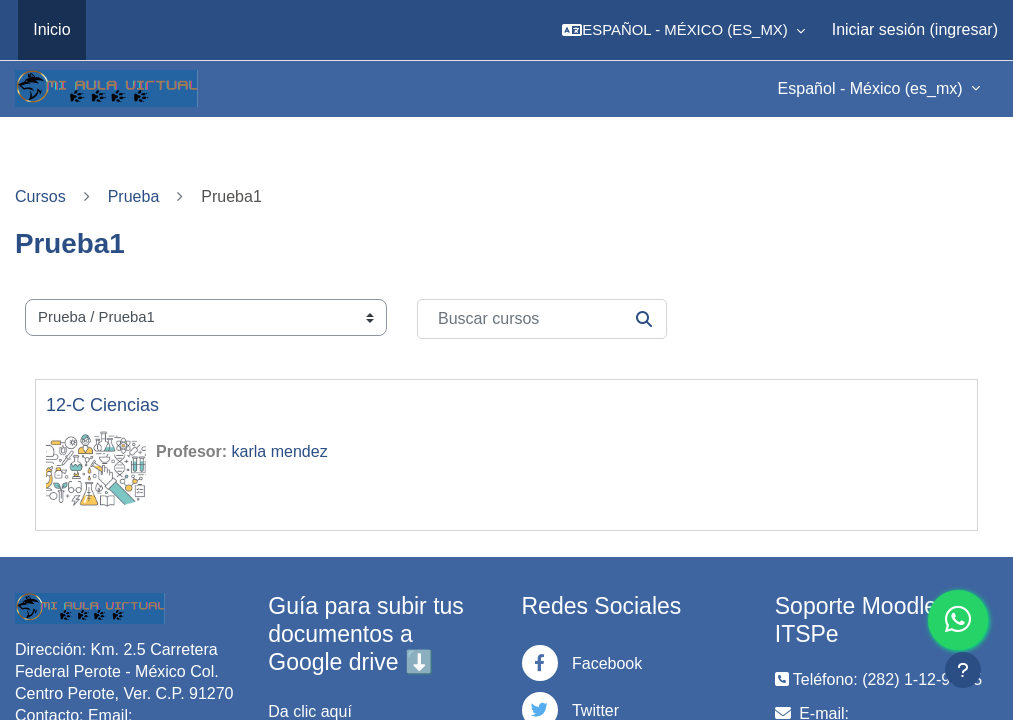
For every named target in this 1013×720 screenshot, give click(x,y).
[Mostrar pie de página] (963, 670)
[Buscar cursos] (542, 319)
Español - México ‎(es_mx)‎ (872, 88)
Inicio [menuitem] (51, 29)
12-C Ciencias (102, 405)
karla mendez (280, 451)
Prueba (134, 196)
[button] (683, 30)
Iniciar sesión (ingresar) (915, 29)
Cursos (40, 196)
